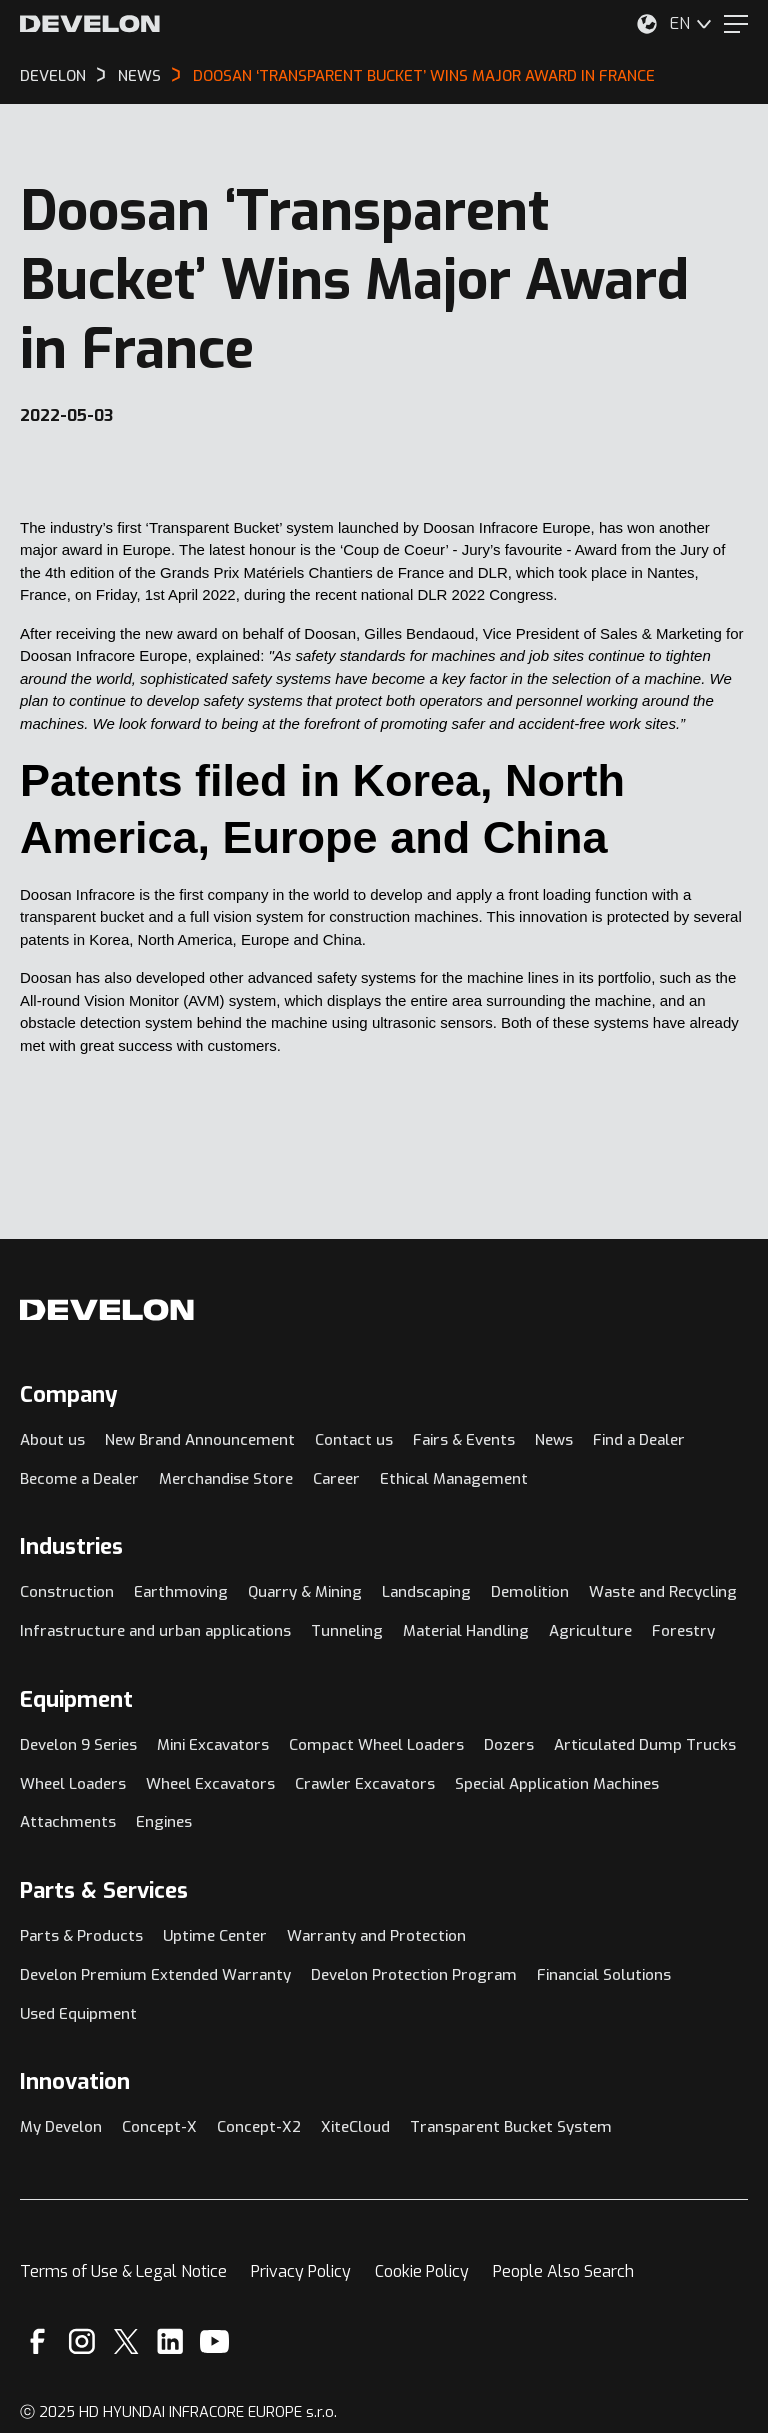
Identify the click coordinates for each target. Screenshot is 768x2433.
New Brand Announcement (200, 1440)
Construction (67, 1592)
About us (52, 1440)
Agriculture (590, 1631)
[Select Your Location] (647, 24)
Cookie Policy (422, 2271)
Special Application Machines (557, 1784)
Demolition (530, 1592)
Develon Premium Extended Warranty (155, 1975)
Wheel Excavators (210, 1784)
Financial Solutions (604, 1975)
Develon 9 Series (78, 1745)
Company (69, 1394)
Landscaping (426, 1592)
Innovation (75, 2081)
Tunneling (347, 1631)
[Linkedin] (170, 2341)
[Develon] (90, 24)
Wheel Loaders (73, 1784)
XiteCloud (355, 2127)
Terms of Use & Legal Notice (123, 2271)
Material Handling (466, 1631)
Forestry (683, 1631)
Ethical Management (454, 1479)
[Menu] (736, 24)
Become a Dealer (79, 1479)
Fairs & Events (464, 1440)
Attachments (68, 1822)
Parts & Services (104, 1890)
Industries (71, 1546)
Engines (164, 1822)
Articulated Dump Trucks (645, 1745)
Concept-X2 (259, 2127)
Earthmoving (181, 1592)
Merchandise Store (226, 1479)
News (554, 1440)
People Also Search (563, 2271)
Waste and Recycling (663, 1592)
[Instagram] (82, 2341)
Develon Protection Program (414, 1975)
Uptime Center (215, 1936)
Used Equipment (78, 2014)
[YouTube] (214, 2341)
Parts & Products (81, 1936)
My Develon (61, 2127)
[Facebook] (37, 2341)
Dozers (509, 1745)
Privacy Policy (301, 2271)
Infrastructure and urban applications (155, 1631)
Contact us (354, 1440)
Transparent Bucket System (511, 2127)
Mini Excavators (213, 1745)
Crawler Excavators (365, 1784)
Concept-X (159, 2127)
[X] (126, 2341)
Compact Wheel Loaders (376, 1745)
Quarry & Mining (305, 1592)
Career (336, 1479)
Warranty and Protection (376, 1936)
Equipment (76, 1699)
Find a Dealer (639, 1440)
